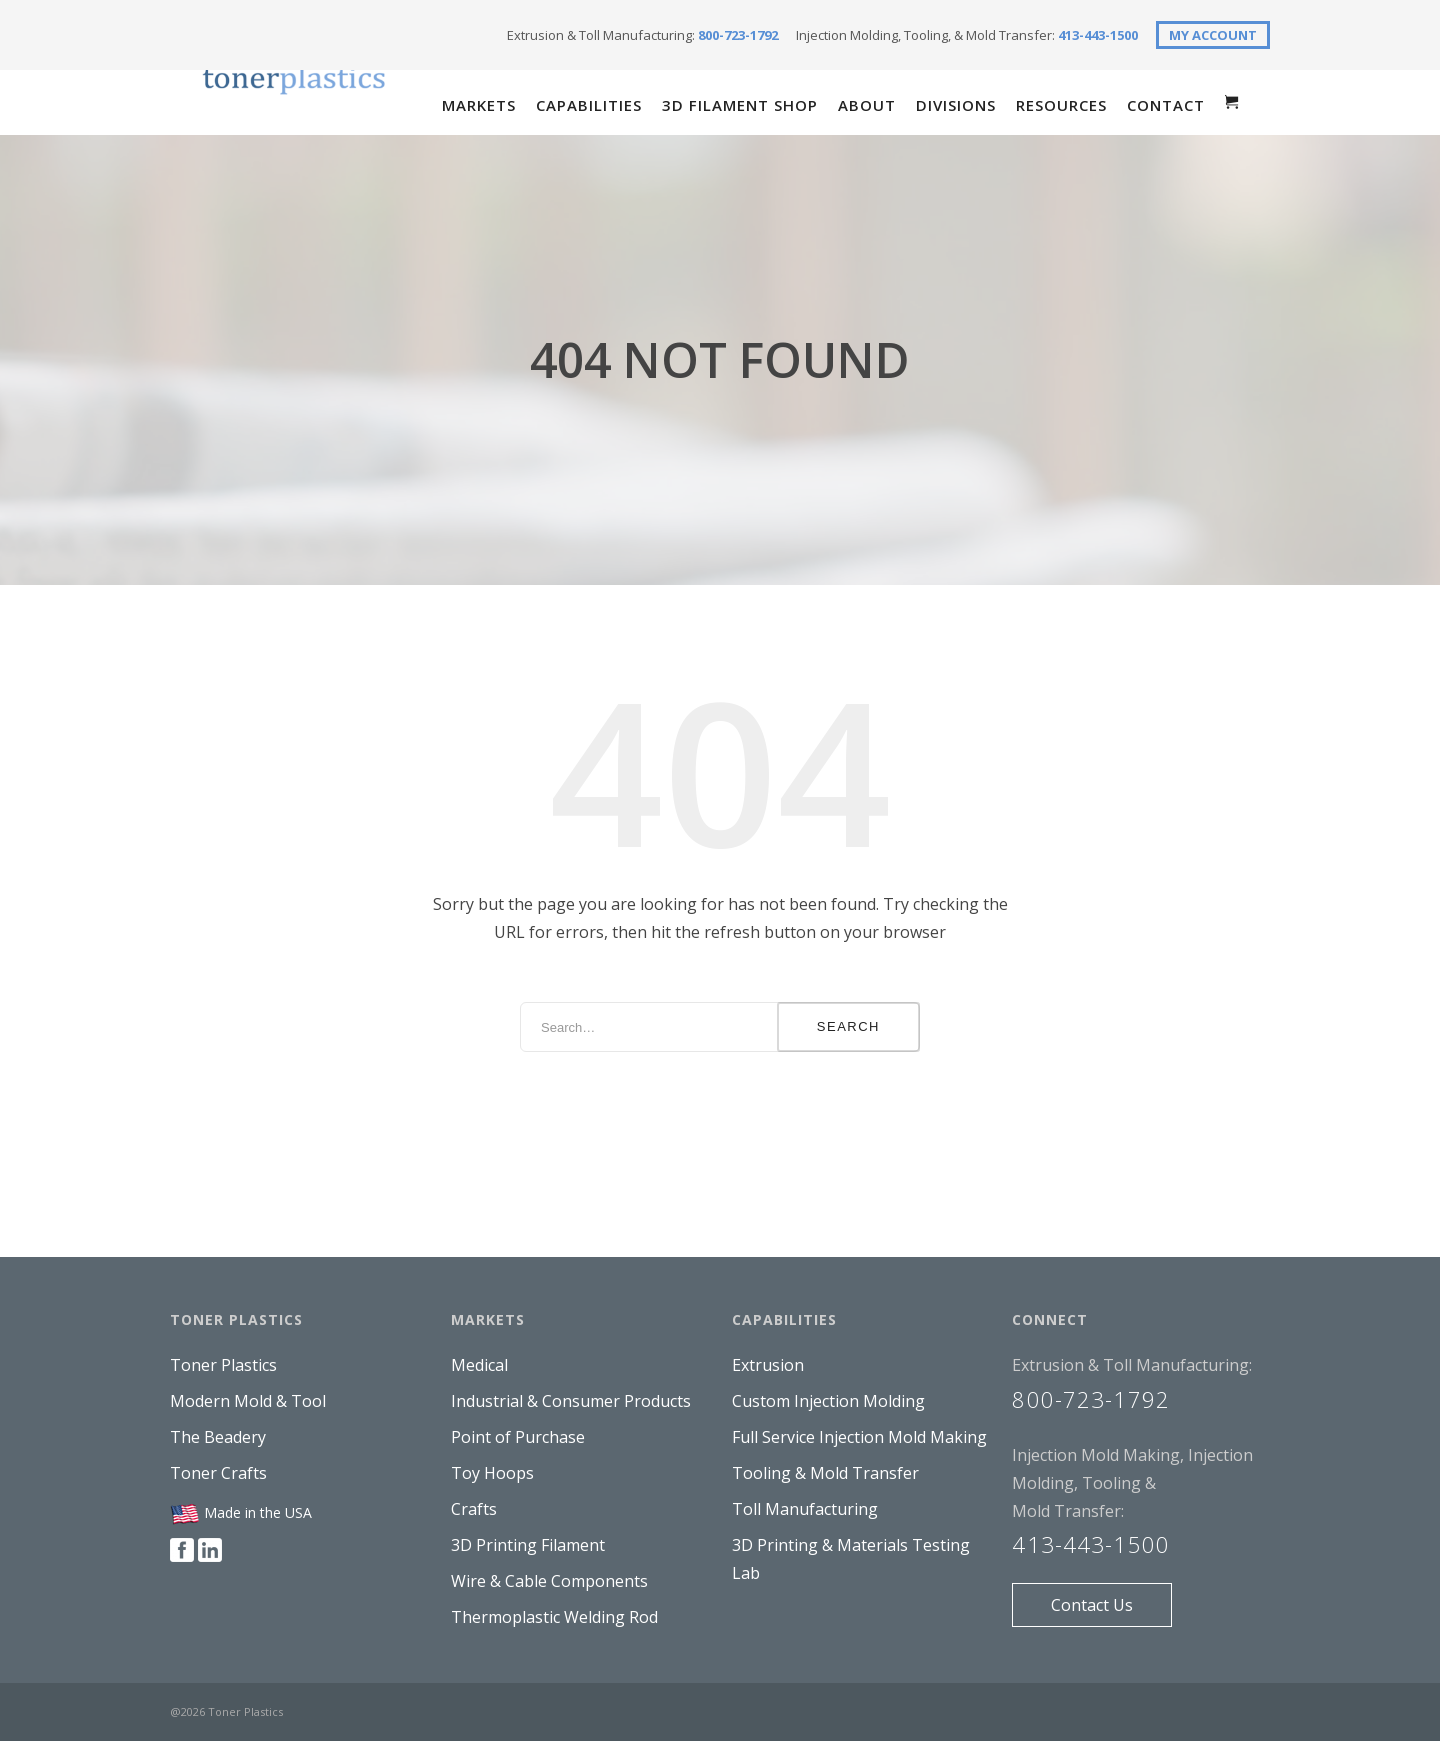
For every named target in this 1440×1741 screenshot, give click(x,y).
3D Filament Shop (740, 105)
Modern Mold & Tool (248, 1401)
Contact (1166, 105)
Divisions (956, 105)
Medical (479, 1365)
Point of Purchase (518, 1437)
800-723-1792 (738, 35)
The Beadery (218, 1437)
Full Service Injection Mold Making (859, 1437)
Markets (479, 105)
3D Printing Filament (528, 1545)
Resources (1061, 105)
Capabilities (589, 105)
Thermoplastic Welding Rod (554, 1617)
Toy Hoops (492, 1473)
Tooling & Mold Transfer (825, 1473)
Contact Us (1092, 1605)
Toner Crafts (218, 1473)
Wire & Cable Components (549, 1581)
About (867, 105)
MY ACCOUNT (1213, 35)
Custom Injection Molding (828, 1401)
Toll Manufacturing (805, 1509)
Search (848, 1026)
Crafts (474, 1509)
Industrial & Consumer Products (571, 1401)
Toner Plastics (223, 1365)
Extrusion (768, 1365)
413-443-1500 (1098, 35)
